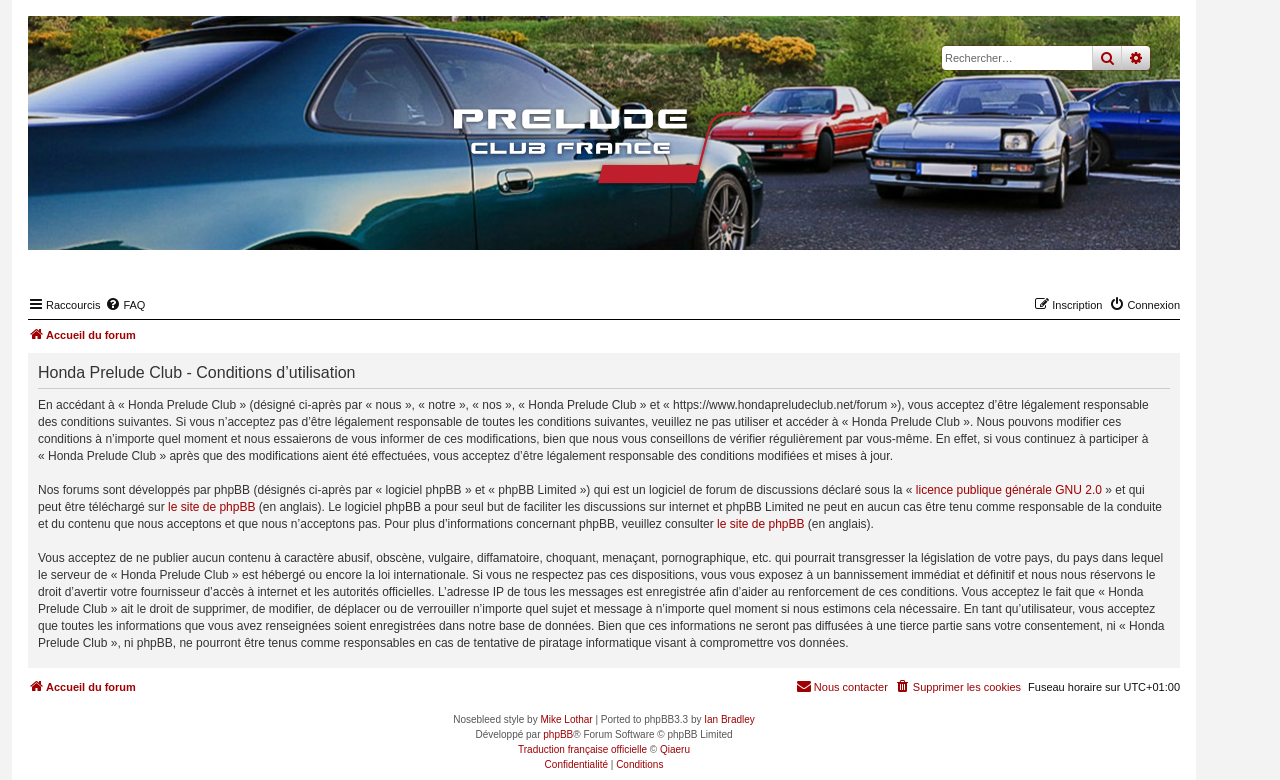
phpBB (558, 734)
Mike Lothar (566, 719)
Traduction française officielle (582, 749)
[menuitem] (125, 305)
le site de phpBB (211, 507)
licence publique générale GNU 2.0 (1009, 490)
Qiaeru (675, 749)
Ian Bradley (729, 719)
